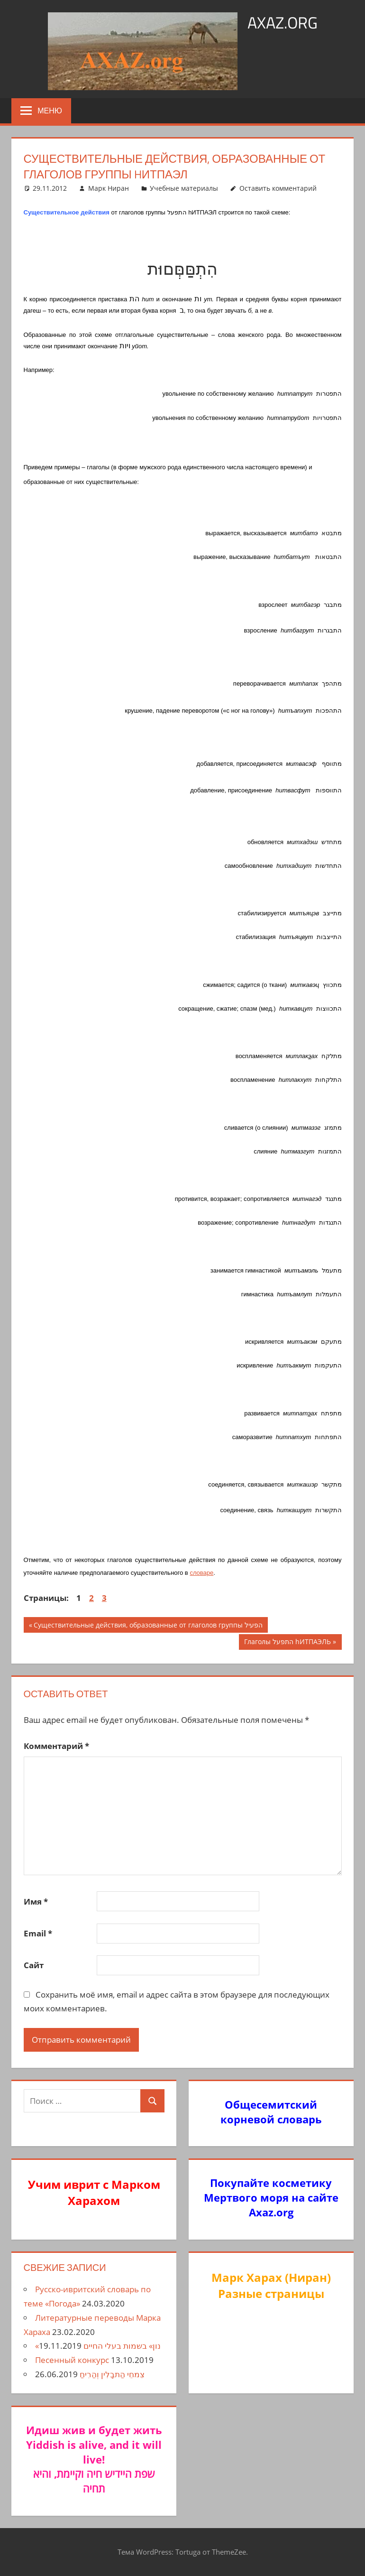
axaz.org (282, 22)
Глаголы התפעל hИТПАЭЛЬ (287, 1643)
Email (38, 1933)
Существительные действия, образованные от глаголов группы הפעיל (148, 1626)
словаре (201, 1572)
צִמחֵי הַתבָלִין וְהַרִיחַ (112, 2374)
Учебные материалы (184, 188)
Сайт (34, 1965)
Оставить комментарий (278, 188)
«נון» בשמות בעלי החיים (98, 2345)
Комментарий (56, 1745)
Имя (36, 1901)
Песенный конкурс (72, 2359)
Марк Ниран (108, 188)
